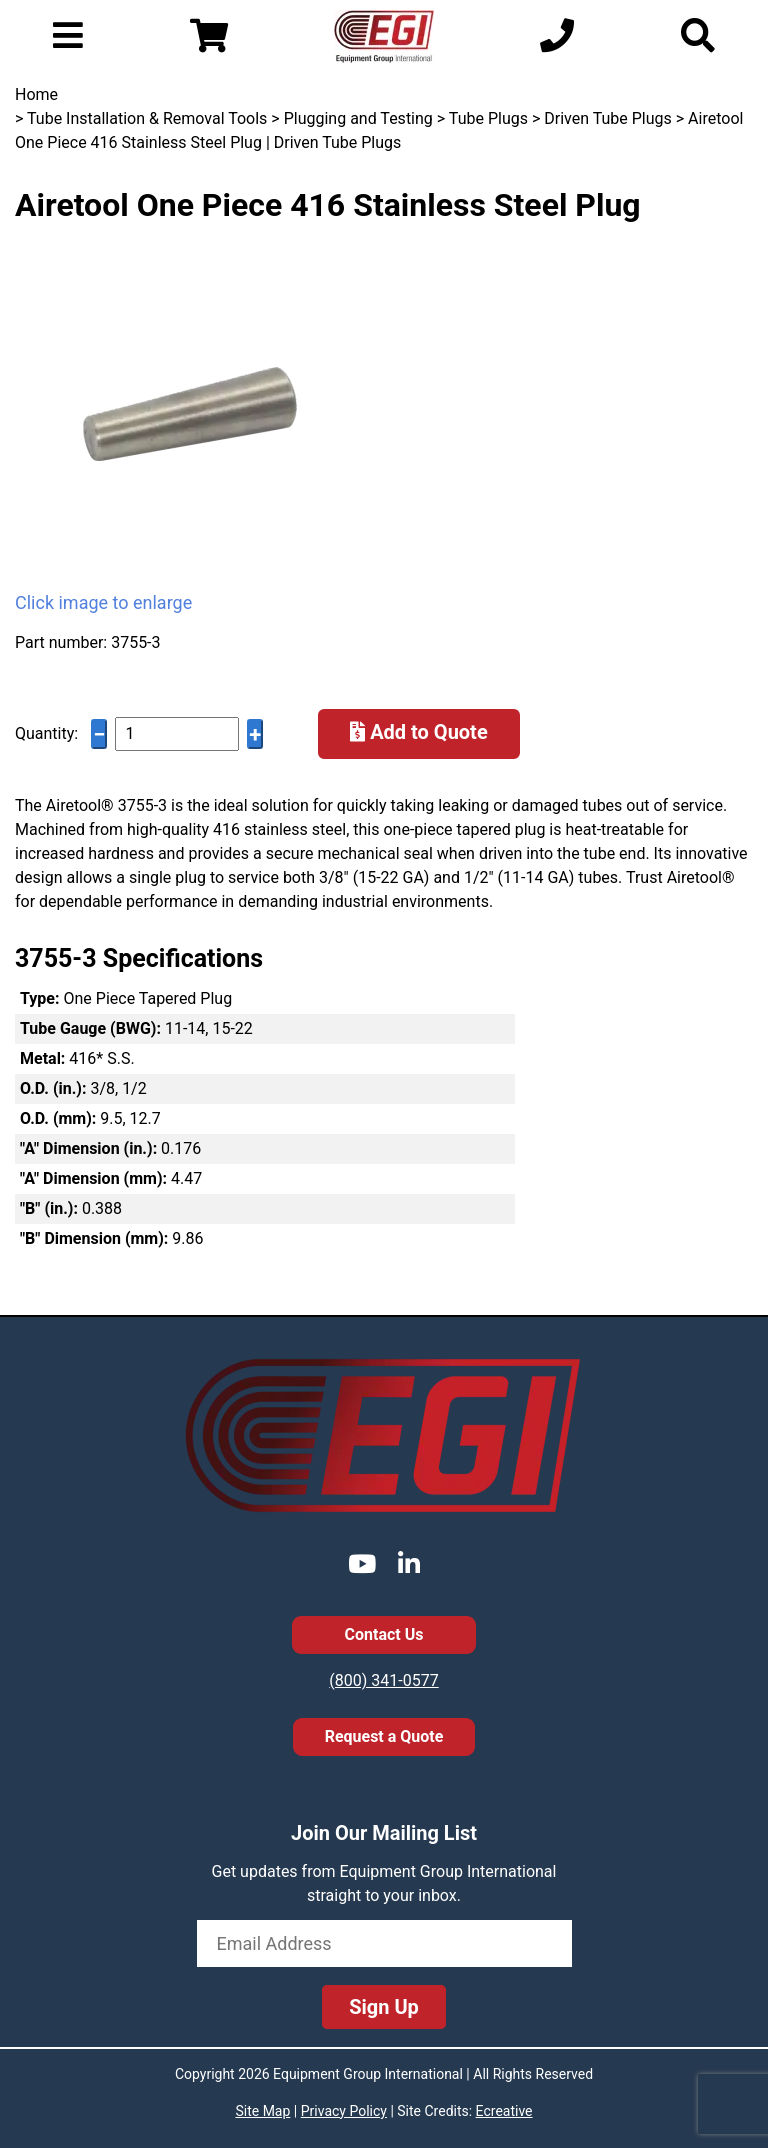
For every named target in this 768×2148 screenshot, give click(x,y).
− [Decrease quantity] (99, 734)
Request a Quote (384, 1736)
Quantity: (46, 733)
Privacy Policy (344, 2111)
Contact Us (384, 1634)
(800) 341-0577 (383, 1680)
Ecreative (504, 2111)
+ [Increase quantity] (255, 734)
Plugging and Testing (358, 118)
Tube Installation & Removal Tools (147, 118)
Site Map (262, 2111)
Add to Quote (419, 732)
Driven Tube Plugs (608, 118)
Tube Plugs (488, 118)
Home (36, 94)
